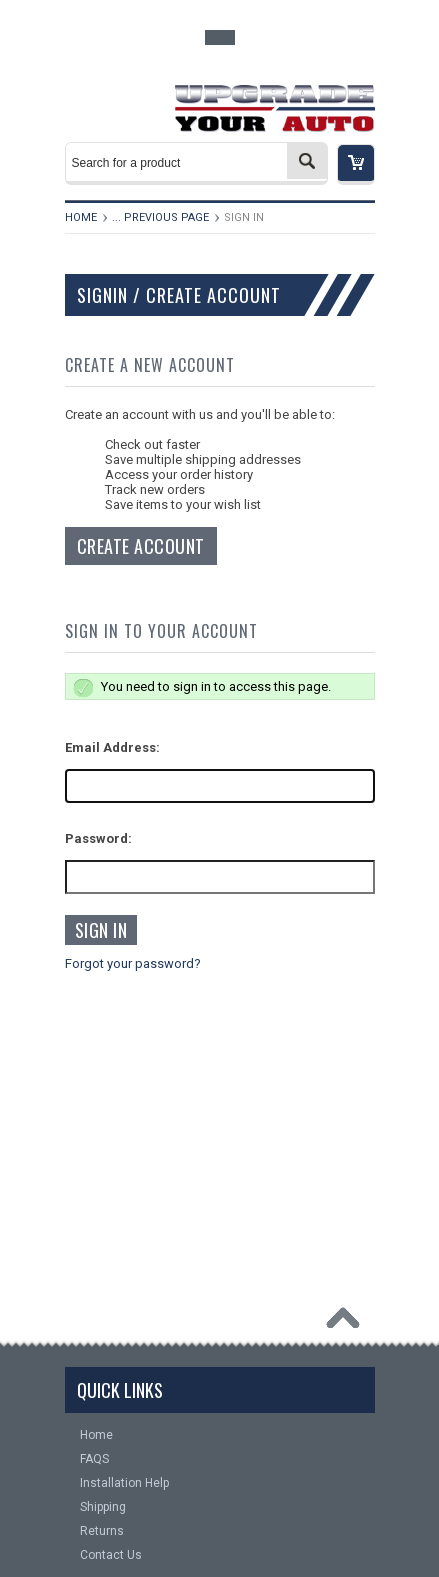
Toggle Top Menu (220, 37)
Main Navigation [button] (106, 102)
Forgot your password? (133, 963)
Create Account (141, 546)
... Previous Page (160, 217)
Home (81, 217)
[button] (356, 164)
